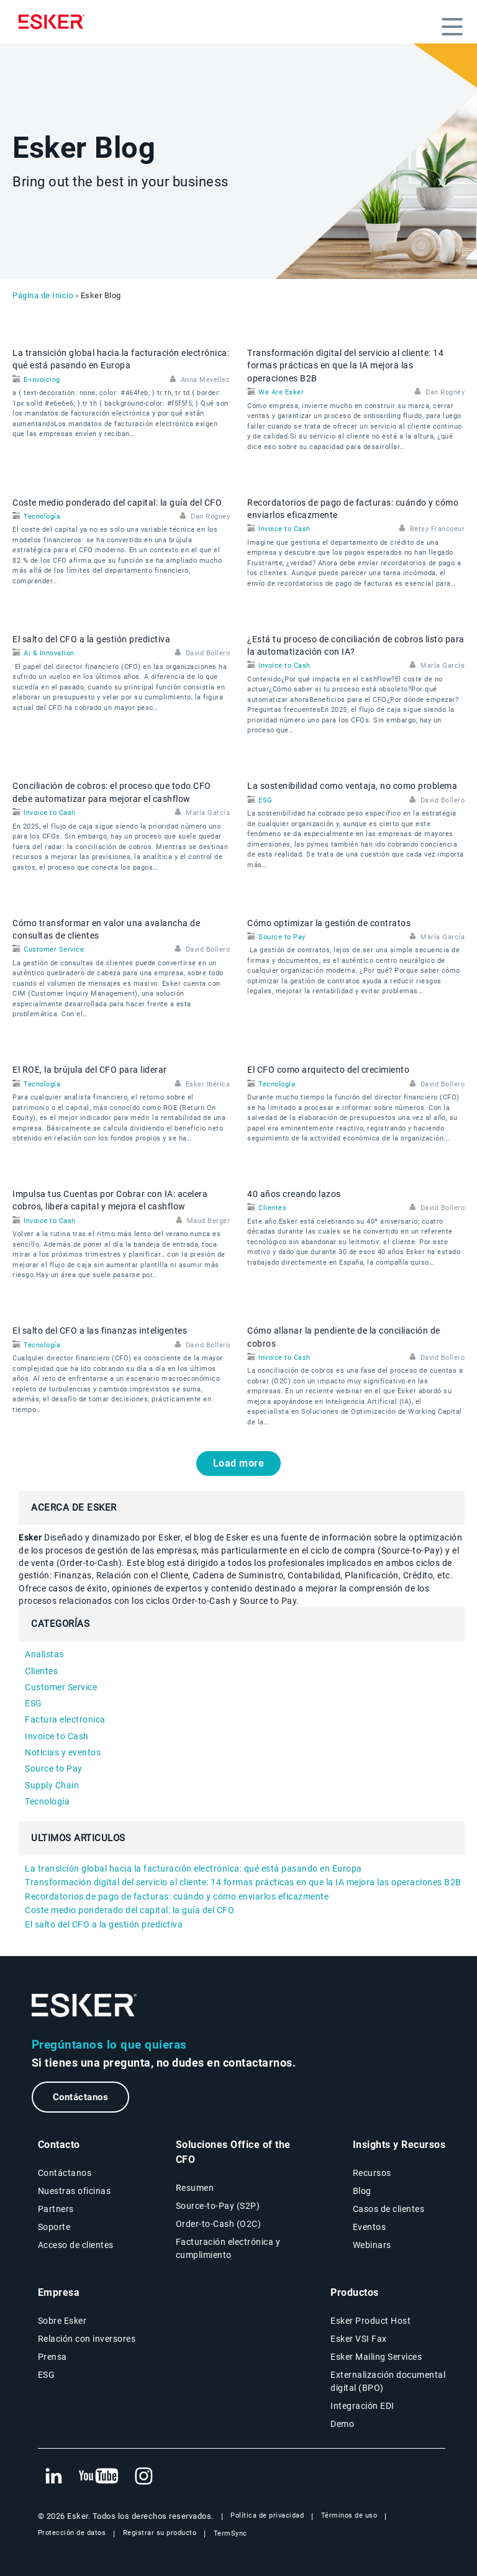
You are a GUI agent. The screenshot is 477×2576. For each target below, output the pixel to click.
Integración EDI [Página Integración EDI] (362, 2406)
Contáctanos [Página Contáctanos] (65, 2173)
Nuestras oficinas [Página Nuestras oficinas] (74, 2191)
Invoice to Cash (284, 529)
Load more (239, 1463)
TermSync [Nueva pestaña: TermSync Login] (230, 2533)
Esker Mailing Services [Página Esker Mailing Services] (376, 2357)
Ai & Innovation (49, 653)
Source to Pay (282, 937)
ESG (265, 800)
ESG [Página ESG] (46, 2375)
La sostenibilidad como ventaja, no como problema (352, 786)
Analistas (44, 1654)
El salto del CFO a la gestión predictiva (91, 639)
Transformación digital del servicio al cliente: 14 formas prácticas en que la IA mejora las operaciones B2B (345, 365)
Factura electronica (65, 1719)
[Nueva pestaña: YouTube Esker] (99, 2476)
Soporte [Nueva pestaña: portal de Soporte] (54, 2227)
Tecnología (42, 516)
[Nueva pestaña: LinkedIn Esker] (53, 2476)
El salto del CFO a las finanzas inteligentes (99, 1331)
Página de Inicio (42, 295)
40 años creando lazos (294, 1194)
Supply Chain (52, 1785)
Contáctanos (81, 2097)
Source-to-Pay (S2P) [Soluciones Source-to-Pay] (218, 2206)
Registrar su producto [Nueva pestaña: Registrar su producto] (160, 2533)
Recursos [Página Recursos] (372, 2173)
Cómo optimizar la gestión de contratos (329, 923)
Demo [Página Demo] (342, 2424)
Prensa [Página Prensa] (52, 2357)
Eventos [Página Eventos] (369, 2227)
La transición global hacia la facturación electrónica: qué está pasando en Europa (193, 1868)
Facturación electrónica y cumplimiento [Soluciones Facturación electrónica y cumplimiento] (228, 2248)
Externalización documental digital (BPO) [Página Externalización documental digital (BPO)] (387, 2381)
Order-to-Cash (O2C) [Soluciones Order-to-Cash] (218, 2224)
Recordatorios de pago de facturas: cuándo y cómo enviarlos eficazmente (177, 1896)
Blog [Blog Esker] (362, 2191)
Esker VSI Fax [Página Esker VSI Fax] (358, 2339)
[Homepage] (54, 21)
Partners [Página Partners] (56, 2209)
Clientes (272, 1208)
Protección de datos (72, 2533)
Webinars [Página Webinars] (372, 2245)
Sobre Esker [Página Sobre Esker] (62, 2321)
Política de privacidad (267, 2515)
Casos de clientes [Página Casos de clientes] (389, 2209)
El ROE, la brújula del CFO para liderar (89, 1070)
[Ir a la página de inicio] (84, 2005)
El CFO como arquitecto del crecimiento (328, 1070)
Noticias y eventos (63, 1752)
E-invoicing (42, 380)
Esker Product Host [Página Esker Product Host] (370, 2321)
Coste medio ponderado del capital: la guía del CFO (117, 502)
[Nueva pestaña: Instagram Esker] (144, 2476)
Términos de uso (349, 2515)
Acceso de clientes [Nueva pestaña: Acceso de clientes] (76, 2245)
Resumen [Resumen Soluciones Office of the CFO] (195, 2188)
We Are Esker (281, 392)
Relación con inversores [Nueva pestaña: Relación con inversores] (87, 2339)
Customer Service (54, 949)
